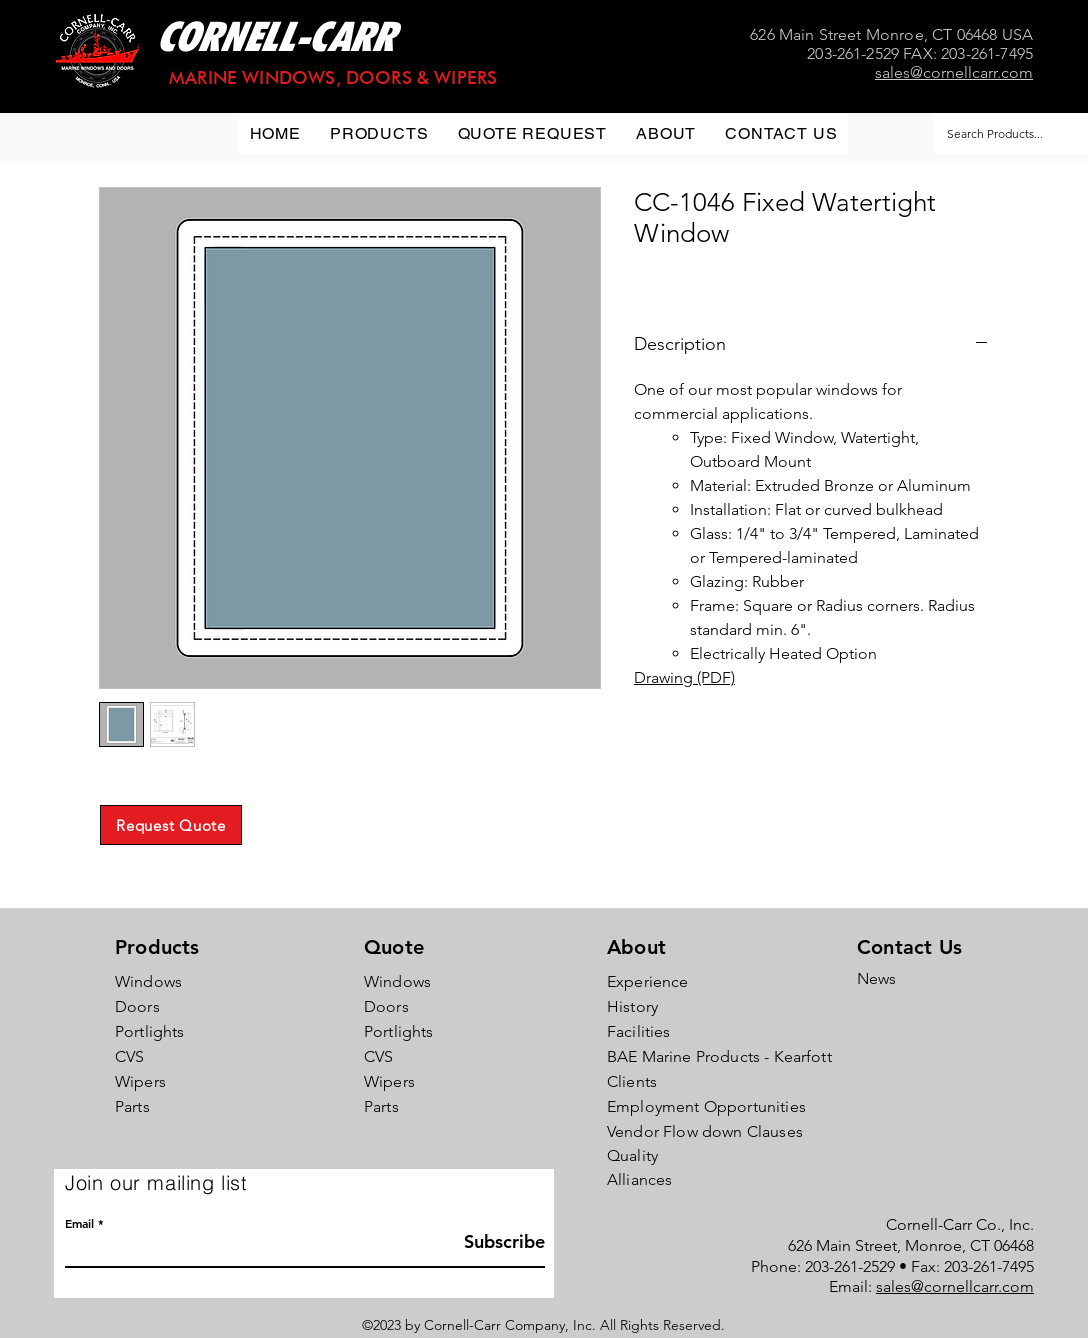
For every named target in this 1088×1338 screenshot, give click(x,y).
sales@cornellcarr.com (955, 1286)
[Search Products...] (1004, 133)
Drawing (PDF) (684, 677)
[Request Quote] (171, 825)
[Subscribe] (494, 1241)
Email (79, 1223)
